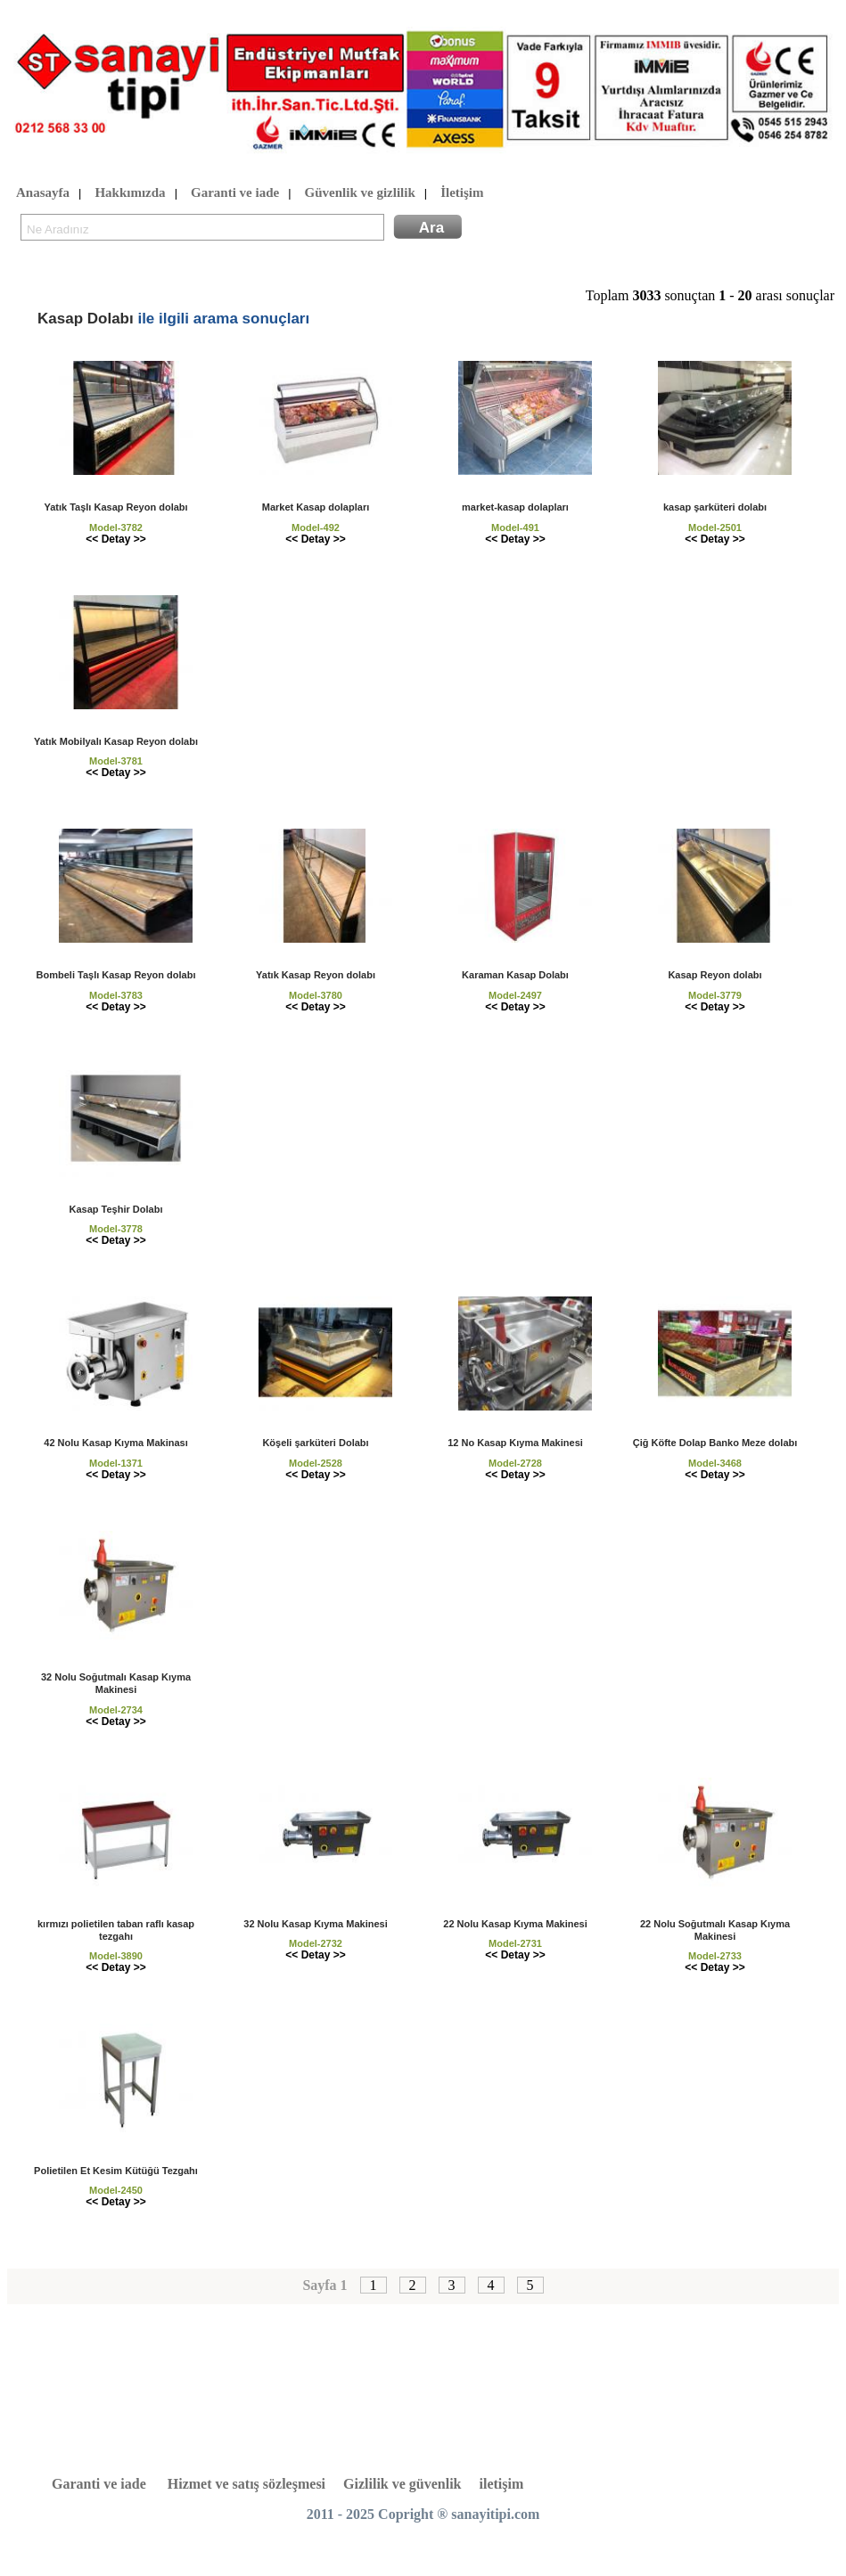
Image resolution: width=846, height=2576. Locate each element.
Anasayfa (43, 193)
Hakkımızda (129, 193)
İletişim (461, 193)
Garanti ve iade (235, 193)
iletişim (502, 2483)
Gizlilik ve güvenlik (402, 2483)
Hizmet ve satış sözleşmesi (246, 2483)
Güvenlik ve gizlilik (360, 193)
